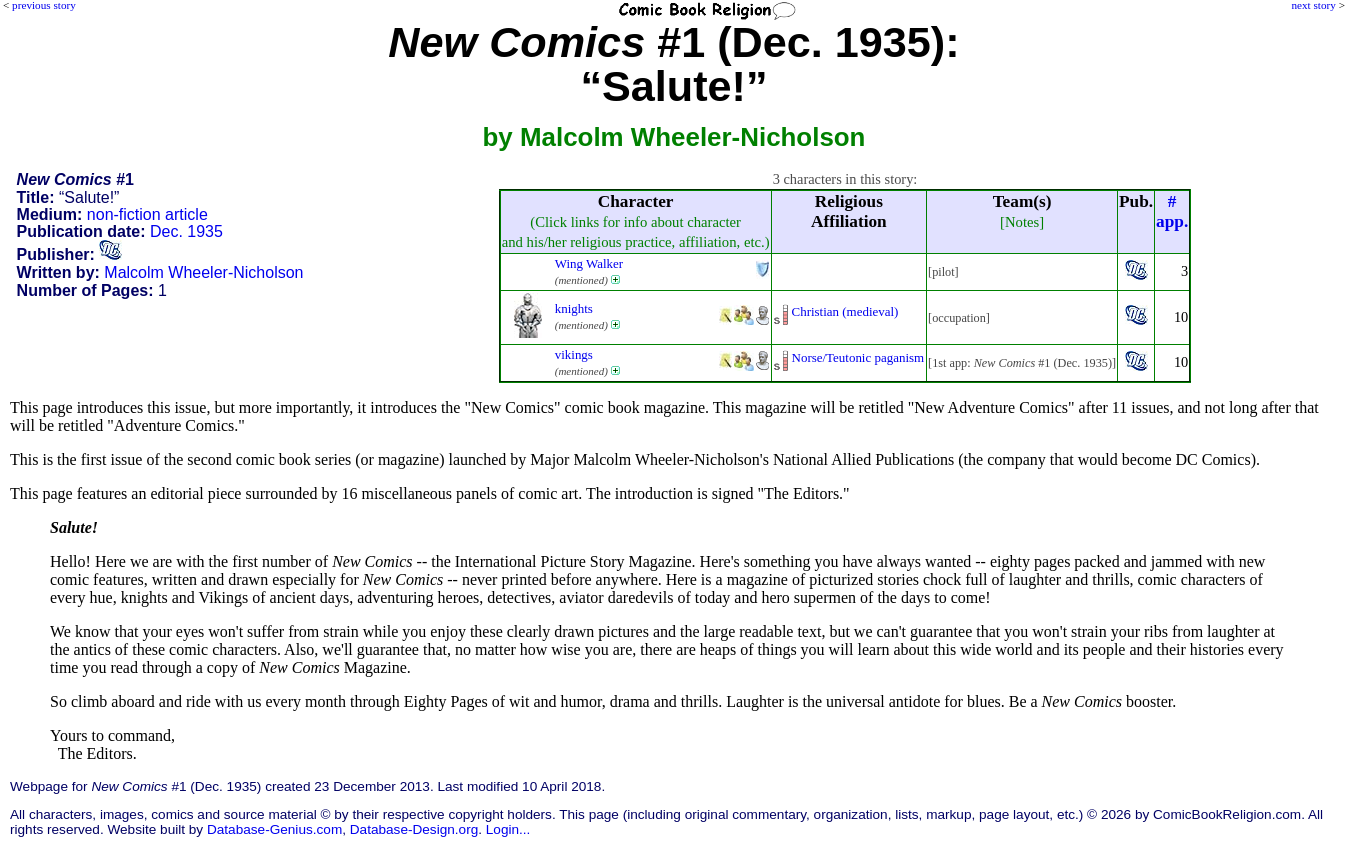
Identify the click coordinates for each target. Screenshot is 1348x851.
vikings (574, 354)
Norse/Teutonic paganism (858, 357)
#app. (1172, 211)
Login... (508, 829)
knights (574, 308)
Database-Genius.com (274, 829)
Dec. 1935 (186, 231)
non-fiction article (147, 214)
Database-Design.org (414, 829)
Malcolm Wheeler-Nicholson (203, 272)
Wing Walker (589, 263)
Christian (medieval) (845, 311)
